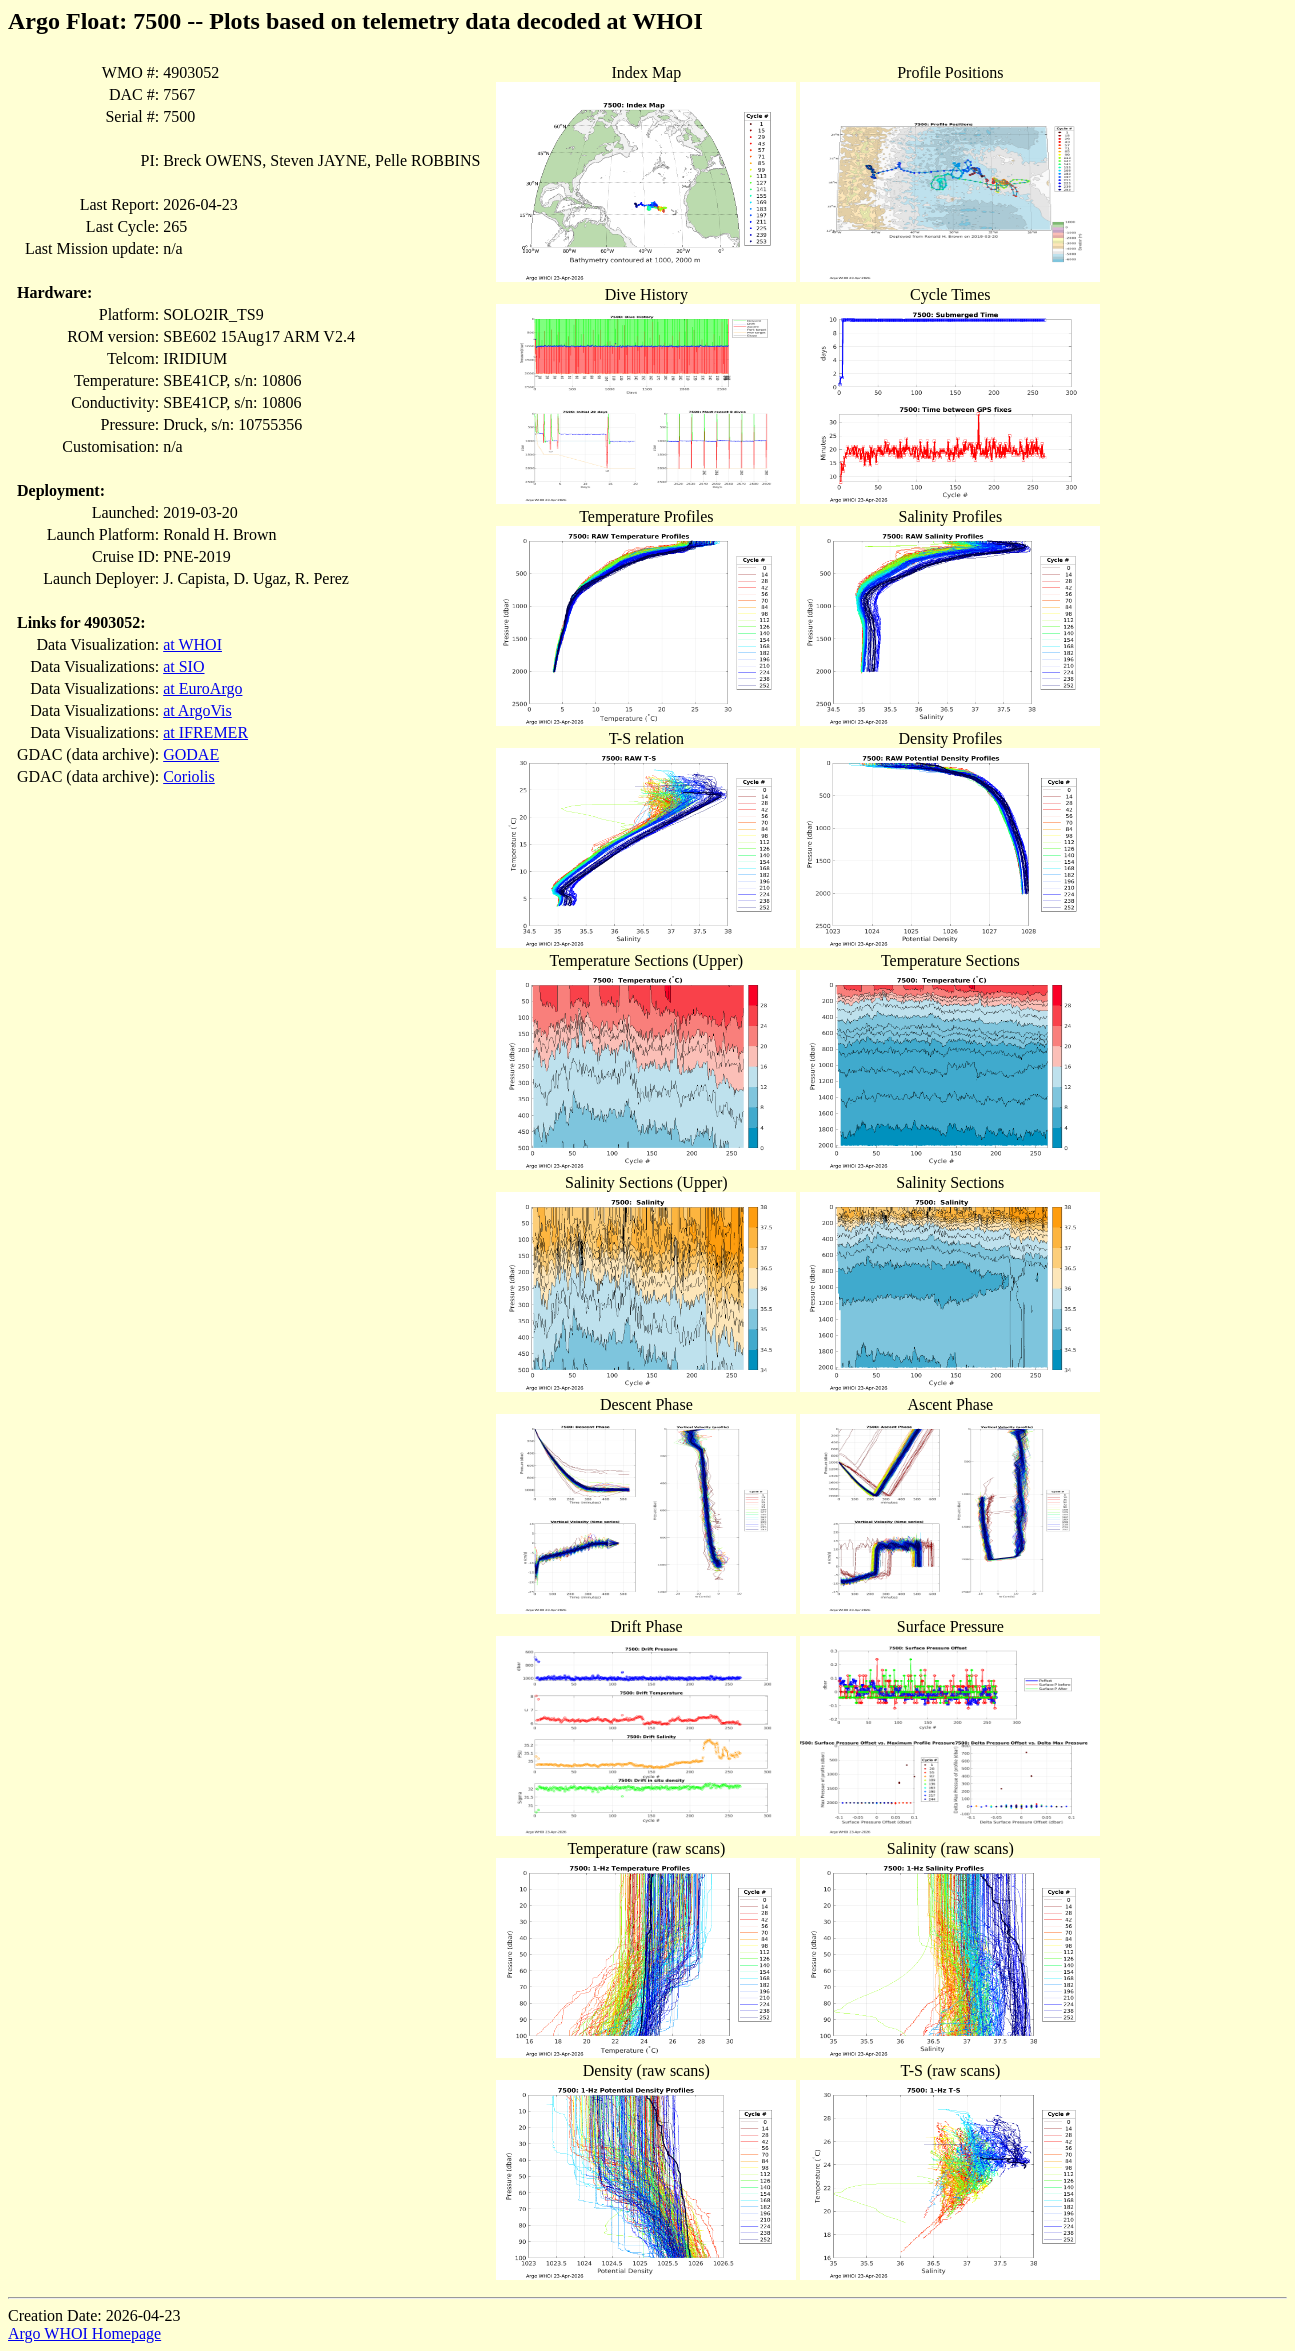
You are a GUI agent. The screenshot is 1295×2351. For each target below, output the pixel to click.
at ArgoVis (197, 710)
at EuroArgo (202, 688)
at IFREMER (205, 732)
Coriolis (189, 776)
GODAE (191, 754)
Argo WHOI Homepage (84, 2333)
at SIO (183, 666)
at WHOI (192, 644)
